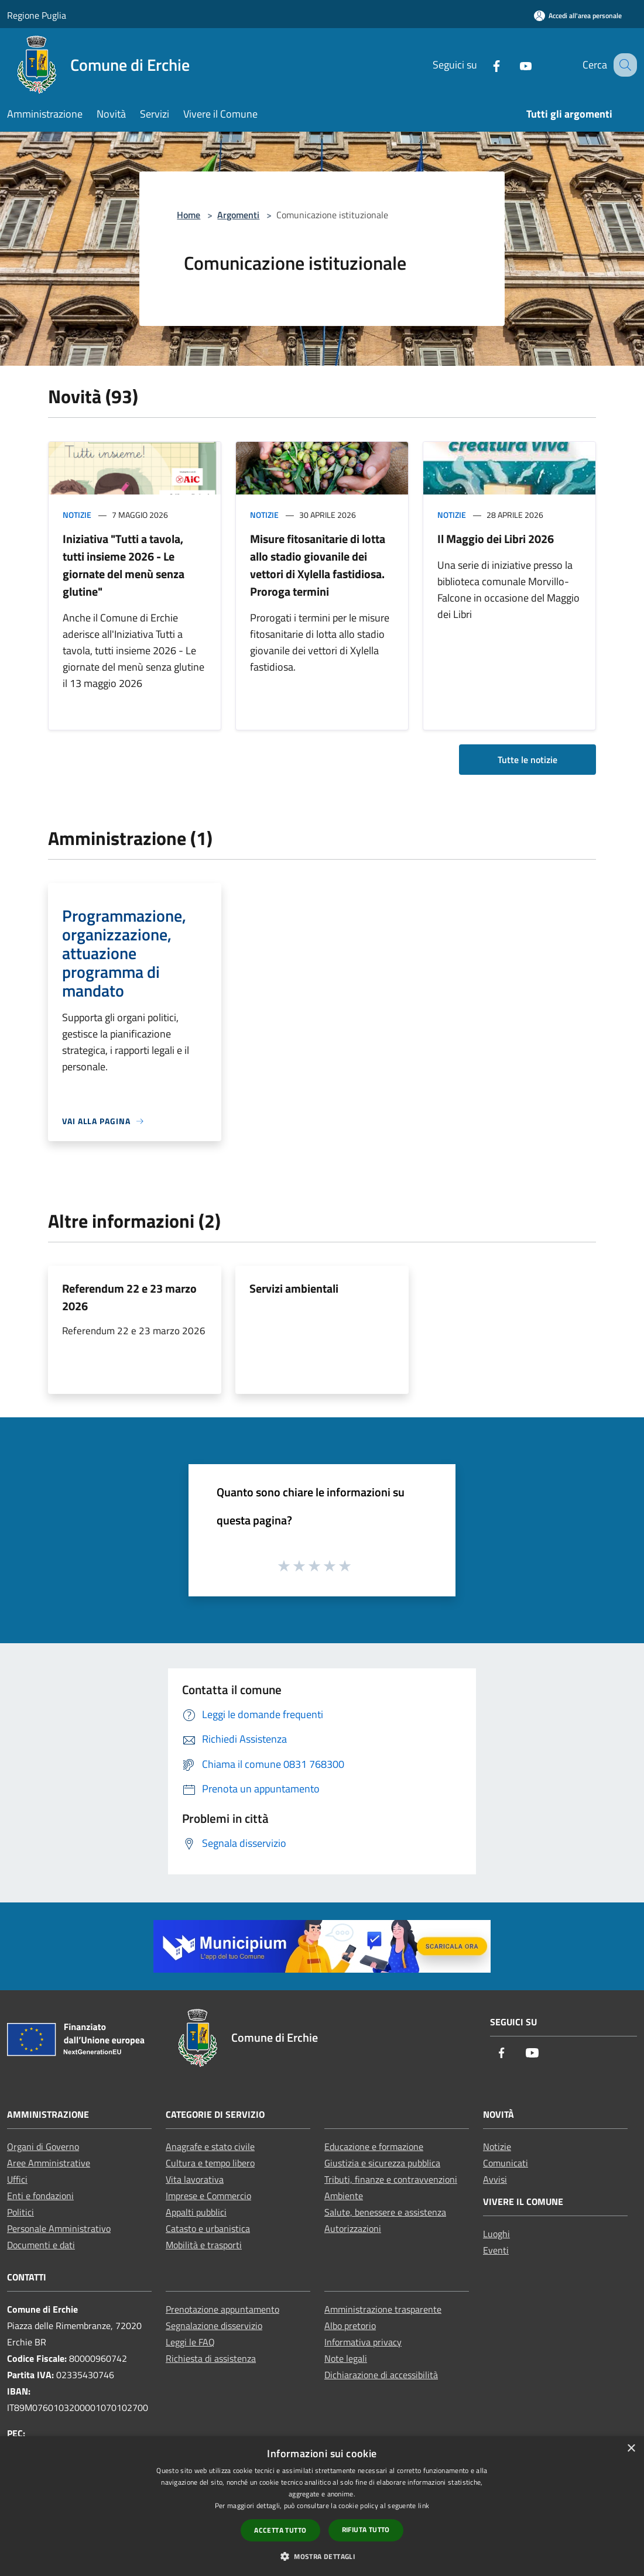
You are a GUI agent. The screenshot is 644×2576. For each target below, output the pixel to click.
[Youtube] (513, 65)
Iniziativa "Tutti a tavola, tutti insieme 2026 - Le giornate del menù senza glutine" (123, 565)
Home (188, 215)
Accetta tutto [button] (280, 2530)
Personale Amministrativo (59, 2228)
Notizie (77, 515)
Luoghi (496, 2234)
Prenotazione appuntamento (222, 2309)
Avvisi (495, 2179)
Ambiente (343, 2196)
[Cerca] (623, 65)
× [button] (630, 2448)
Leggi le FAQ (190, 2342)
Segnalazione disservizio (214, 2326)
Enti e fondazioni (40, 2196)
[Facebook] (484, 65)
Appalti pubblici (196, 2212)
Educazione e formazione (373, 2146)
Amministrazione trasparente (382, 2309)
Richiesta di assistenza (211, 2358)
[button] (322, 2556)
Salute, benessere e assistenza (385, 2212)
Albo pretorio (350, 2326)
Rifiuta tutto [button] (366, 2529)
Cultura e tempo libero (210, 2163)
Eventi (496, 2250)
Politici (20, 2212)
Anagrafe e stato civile (210, 2146)
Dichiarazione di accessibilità (381, 2375)
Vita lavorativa (195, 2179)
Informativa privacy (363, 2342)
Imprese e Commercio (208, 2196)
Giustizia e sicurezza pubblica (382, 2163)
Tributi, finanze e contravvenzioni (390, 2179)
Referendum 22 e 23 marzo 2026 (129, 1297)
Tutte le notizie (527, 760)
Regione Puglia (36, 15)
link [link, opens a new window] (423, 2505)
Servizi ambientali (293, 1288)
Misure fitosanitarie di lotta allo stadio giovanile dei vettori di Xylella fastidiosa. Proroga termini (317, 565)
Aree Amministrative (48, 2163)
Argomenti (238, 215)
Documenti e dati (41, 2245)
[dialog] (322, 2506)
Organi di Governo (43, 2146)
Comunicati (505, 2163)
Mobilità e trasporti (204, 2245)
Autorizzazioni (352, 2228)
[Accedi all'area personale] (578, 15)
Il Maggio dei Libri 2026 (495, 539)
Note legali (345, 2358)
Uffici (17, 2179)
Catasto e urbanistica (208, 2228)
